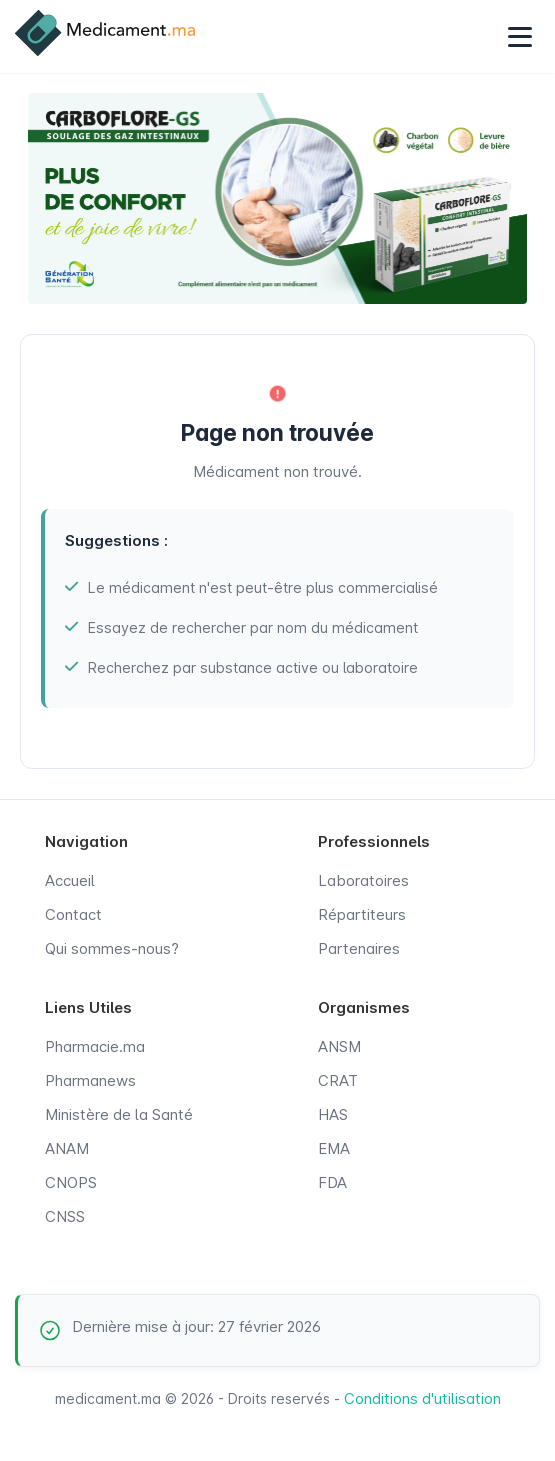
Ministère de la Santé (119, 1114)
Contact (73, 914)
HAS (333, 1114)
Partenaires (359, 948)
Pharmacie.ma (95, 1046)
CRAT (338, 1080)
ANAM (67, 1148)
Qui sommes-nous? (112, 948)
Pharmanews (90, 1080)
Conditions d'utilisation (422, 1398)
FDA (332, 1182)
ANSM (339, 1046)
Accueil (70, 880)
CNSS (65, 1216)
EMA (334, 1148)
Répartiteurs (362, 914)
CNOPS (71, 1182)
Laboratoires (363, 880)
